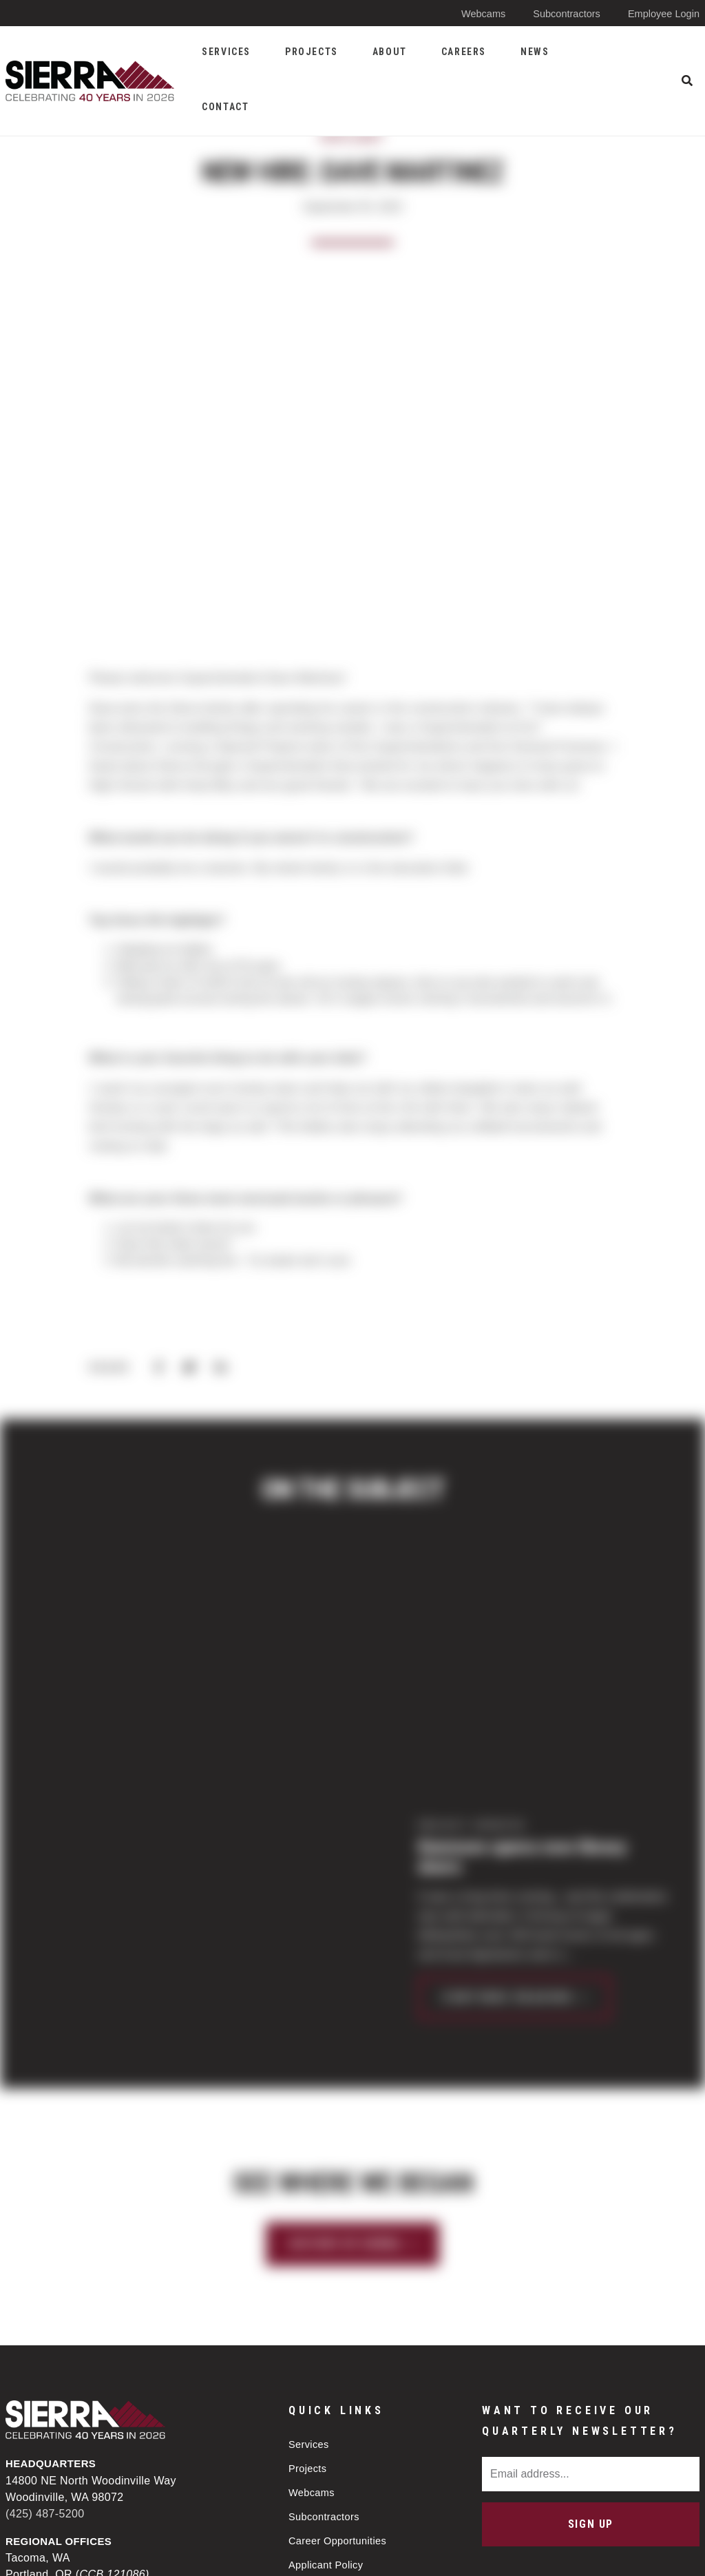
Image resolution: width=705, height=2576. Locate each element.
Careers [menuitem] (463, 51)
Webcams (478, 13)
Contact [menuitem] (225, 106)
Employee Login (662, 13)
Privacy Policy (315, 2553)
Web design (585, 2553)
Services (309, 2218)
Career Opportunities (339, 2317)
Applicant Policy (327, 2342)
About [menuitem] (389, 51)
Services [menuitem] (226, 51)
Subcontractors (563, 13)
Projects (308, 2243)
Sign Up (590, 2298)
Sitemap (405, 2553)
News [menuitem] (534, 51)
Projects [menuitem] (311, 51)
